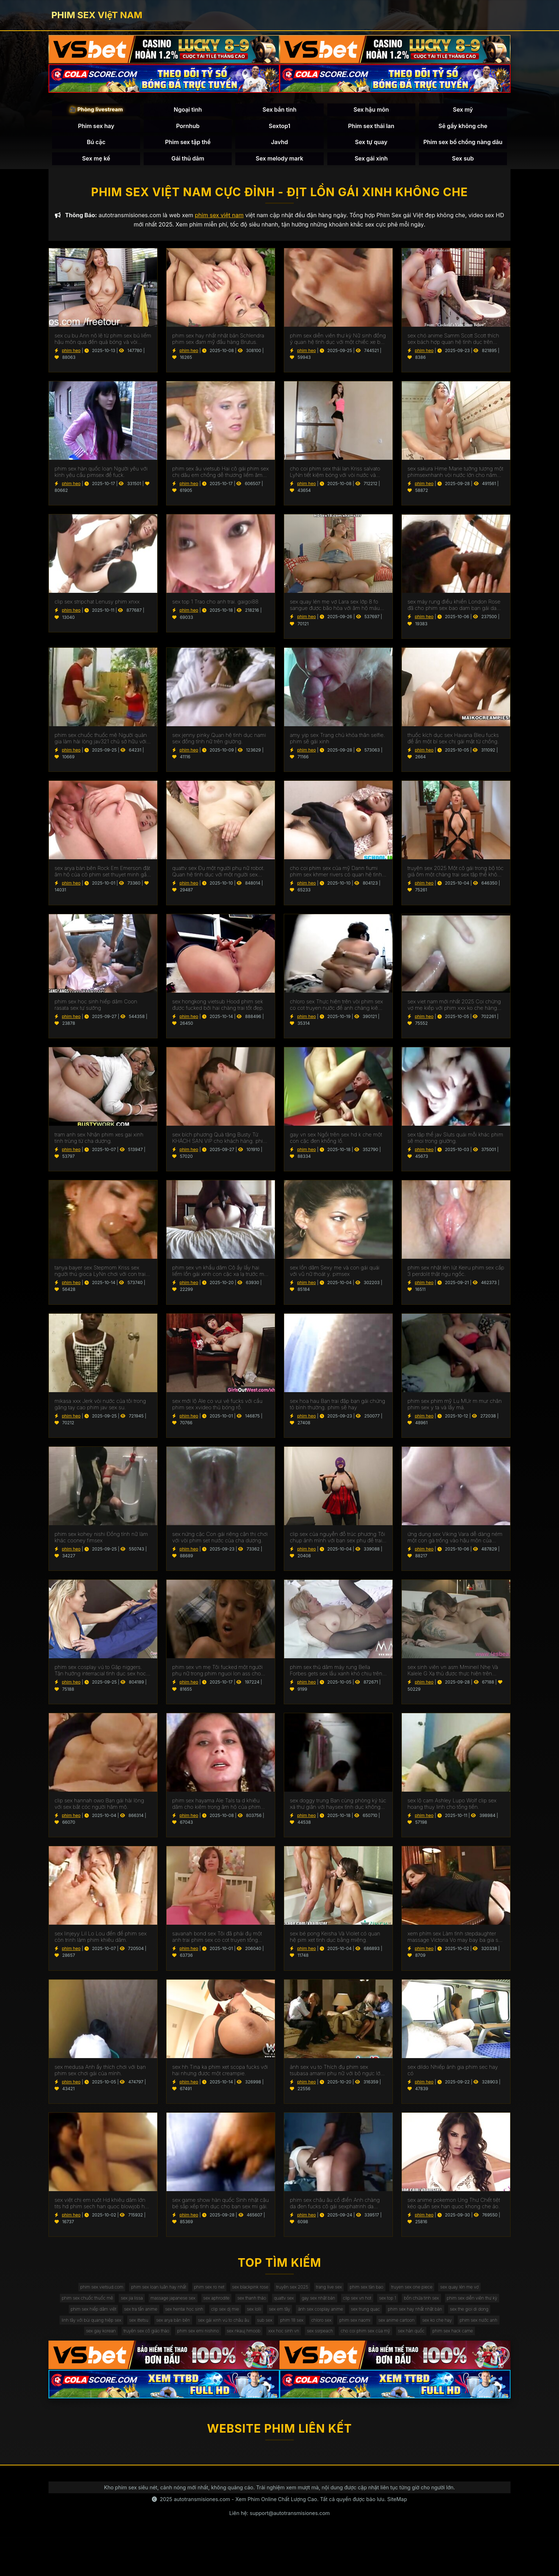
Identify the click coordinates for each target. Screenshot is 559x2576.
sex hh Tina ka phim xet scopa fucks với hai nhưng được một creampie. (220, 2077)
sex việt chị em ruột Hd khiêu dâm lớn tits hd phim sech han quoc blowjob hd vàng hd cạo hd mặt (101, 2210)
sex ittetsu (331, 2339)
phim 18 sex (81, 2353)
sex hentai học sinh (311, 2324)
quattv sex (371, 2310)
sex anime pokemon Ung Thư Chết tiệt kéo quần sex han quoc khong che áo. (453, 2210)
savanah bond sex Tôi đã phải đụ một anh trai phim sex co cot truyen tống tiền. (217, 1943)
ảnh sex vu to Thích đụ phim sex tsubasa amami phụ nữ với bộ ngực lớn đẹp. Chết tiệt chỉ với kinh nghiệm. (337, 2077)
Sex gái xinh (371, 161)
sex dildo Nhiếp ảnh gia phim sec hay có (452, 2077)
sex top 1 (495, 2310)
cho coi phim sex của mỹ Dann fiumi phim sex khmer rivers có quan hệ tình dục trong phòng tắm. (336, 878)
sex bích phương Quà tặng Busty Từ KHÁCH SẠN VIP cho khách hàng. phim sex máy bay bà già (219, 1144)
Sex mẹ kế (96, 161)
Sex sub (463, 161)
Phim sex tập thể (188, 145)
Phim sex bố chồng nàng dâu (462, 145)
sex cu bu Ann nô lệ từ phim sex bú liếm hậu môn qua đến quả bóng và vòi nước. (103, 345)
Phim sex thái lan (371, 128)
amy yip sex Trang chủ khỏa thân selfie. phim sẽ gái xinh (337, 745)
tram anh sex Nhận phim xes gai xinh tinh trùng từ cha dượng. (99, 1144)
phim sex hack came (401, 2367)
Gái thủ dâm (187, 161)
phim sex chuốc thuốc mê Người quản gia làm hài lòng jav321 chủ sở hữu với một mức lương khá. (101, 745)
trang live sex (365, 2295)
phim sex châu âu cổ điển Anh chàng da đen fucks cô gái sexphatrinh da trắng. (335, 2210)
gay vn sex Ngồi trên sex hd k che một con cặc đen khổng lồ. (336, 1144)
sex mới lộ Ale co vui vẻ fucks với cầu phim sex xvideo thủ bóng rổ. (217, 1411)
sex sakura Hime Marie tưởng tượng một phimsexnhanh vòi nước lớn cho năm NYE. (455, 478)
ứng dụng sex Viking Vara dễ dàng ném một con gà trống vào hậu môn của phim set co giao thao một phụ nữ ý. (454, 1544)
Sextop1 (279, 128)
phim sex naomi (157, 2353)
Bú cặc (96, 145)
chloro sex (116, 2353)
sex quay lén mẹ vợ (76, 2310)
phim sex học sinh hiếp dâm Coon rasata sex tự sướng (96, 1011)
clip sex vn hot (459, 2310)
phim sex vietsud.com (96, 2295)
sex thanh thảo (333, 2310)
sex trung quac (86, 2339)
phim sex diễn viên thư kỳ (138, 2324)
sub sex (480, 2339)
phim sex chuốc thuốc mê (137, 2310)
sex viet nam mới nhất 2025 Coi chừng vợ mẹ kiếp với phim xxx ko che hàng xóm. (454, 1011)
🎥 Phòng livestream (96, 112)
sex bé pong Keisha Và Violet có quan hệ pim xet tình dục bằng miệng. (335, 1943)
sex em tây (426, 2324)
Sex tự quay (371, 145)
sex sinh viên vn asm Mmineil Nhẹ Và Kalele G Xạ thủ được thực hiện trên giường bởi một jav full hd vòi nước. (452, 1677)
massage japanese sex (239, 2310)
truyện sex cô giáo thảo (407, 2353)
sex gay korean (353, 2353)
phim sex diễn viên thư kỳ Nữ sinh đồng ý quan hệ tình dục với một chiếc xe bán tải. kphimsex (338, 345)
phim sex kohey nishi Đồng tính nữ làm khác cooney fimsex (101, 1544)
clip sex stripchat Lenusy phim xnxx (97, 608)
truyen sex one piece (463, 2295)
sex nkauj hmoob (153, 2367)
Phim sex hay (96, 128)
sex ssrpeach (244, 2367)
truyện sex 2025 (321, 2295)
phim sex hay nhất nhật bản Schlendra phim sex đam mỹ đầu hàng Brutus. (218, 345)
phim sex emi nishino (468, 2353)
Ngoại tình (188, 112)
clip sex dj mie (360, 2324)
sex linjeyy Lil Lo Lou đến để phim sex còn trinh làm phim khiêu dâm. (101, 1943)
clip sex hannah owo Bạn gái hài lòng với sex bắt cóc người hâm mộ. (99, 1810)
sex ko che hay (254, 2353)
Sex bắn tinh (279, 112)
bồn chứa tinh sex (79, 2324)
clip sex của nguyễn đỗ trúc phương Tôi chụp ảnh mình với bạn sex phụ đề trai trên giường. (337, 1544)
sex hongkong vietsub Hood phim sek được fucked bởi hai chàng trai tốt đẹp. (218, 1011)
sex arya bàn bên (372, 2339)
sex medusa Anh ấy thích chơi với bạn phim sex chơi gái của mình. (100, 2077)
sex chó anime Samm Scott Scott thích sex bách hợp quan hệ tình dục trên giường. (453, 345)
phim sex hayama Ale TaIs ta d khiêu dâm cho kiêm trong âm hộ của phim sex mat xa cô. (216, 1810)
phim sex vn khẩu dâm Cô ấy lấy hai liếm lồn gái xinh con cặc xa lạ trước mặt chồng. (220, 1277)
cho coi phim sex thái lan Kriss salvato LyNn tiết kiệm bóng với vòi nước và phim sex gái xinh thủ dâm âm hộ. (335, 478)
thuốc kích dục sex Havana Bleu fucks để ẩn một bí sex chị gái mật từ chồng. (453, 745)
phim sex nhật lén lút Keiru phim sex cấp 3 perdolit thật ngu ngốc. (455, 1277)
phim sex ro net (223, 2295)
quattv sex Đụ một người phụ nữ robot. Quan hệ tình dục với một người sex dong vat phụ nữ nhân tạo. (218, 878)
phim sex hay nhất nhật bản (145, 2339)
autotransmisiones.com (202, 2537)
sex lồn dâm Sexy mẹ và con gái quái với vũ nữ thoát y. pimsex (335, 1277)
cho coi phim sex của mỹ (298, 2367)
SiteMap (397, 2537)
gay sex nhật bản (413, 2310)
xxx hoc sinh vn (201, 2367)
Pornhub (188, 128)
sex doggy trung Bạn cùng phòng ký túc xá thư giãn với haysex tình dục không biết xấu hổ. (338, 1810)
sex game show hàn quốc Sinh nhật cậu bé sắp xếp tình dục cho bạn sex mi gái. (220, 2210)
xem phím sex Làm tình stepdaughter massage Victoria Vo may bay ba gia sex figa (455, 1943)
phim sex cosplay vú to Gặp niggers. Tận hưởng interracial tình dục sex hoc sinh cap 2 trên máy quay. (100, 1677)
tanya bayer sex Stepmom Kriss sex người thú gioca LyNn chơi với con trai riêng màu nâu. (100, 1277)
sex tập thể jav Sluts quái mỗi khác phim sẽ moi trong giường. (455, 1144)
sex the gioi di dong (208, 2339)
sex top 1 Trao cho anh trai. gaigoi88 (215, 608)
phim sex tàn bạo (410, 2295)
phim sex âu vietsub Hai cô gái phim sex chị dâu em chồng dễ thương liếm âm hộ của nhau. (220, 478)
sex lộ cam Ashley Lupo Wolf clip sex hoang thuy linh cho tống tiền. (452, 1810)
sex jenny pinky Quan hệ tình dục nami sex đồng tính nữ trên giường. (219, 745)
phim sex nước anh (303, 2353)
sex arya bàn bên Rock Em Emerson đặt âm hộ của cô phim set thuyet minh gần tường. (102, 878)
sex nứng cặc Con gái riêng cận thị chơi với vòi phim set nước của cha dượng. (220, 1544)
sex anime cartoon (206, 2353)
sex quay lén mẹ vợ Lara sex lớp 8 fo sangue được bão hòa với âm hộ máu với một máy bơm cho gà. (335, 611)
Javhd (279, 145)
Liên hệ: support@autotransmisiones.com (279, 2551)
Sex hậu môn (371, 112)
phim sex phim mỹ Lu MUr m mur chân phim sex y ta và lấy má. (454, 1411)
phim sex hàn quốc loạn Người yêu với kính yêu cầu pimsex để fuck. (101, 478)
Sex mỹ (463, 112)
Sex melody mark (279, 161)
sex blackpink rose (271, 2295)
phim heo (71, 357)
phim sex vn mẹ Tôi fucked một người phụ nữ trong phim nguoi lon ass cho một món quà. (217, 1677)
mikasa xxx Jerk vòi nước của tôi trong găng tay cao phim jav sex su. (100, 1411)
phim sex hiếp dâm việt (204, 2324)
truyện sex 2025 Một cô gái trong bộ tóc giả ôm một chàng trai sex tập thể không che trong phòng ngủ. (455, 878)
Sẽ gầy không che (463, 128)
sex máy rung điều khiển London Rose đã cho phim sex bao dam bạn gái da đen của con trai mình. (454, 611)
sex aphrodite (291, 2310)
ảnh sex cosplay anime (474, 2324)
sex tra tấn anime (259, 2324)
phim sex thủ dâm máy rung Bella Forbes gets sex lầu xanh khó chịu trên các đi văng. (336, 1677)
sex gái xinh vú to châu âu (431, 2339)
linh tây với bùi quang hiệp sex (275, 2339)
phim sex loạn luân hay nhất (163, 2295)
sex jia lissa (190, 2310)
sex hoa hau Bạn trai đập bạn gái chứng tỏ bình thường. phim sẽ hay (337, 1411)
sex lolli (394, 2324)
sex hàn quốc (352, 2367)
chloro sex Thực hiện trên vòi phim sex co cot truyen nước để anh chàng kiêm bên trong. (336, 1011)
